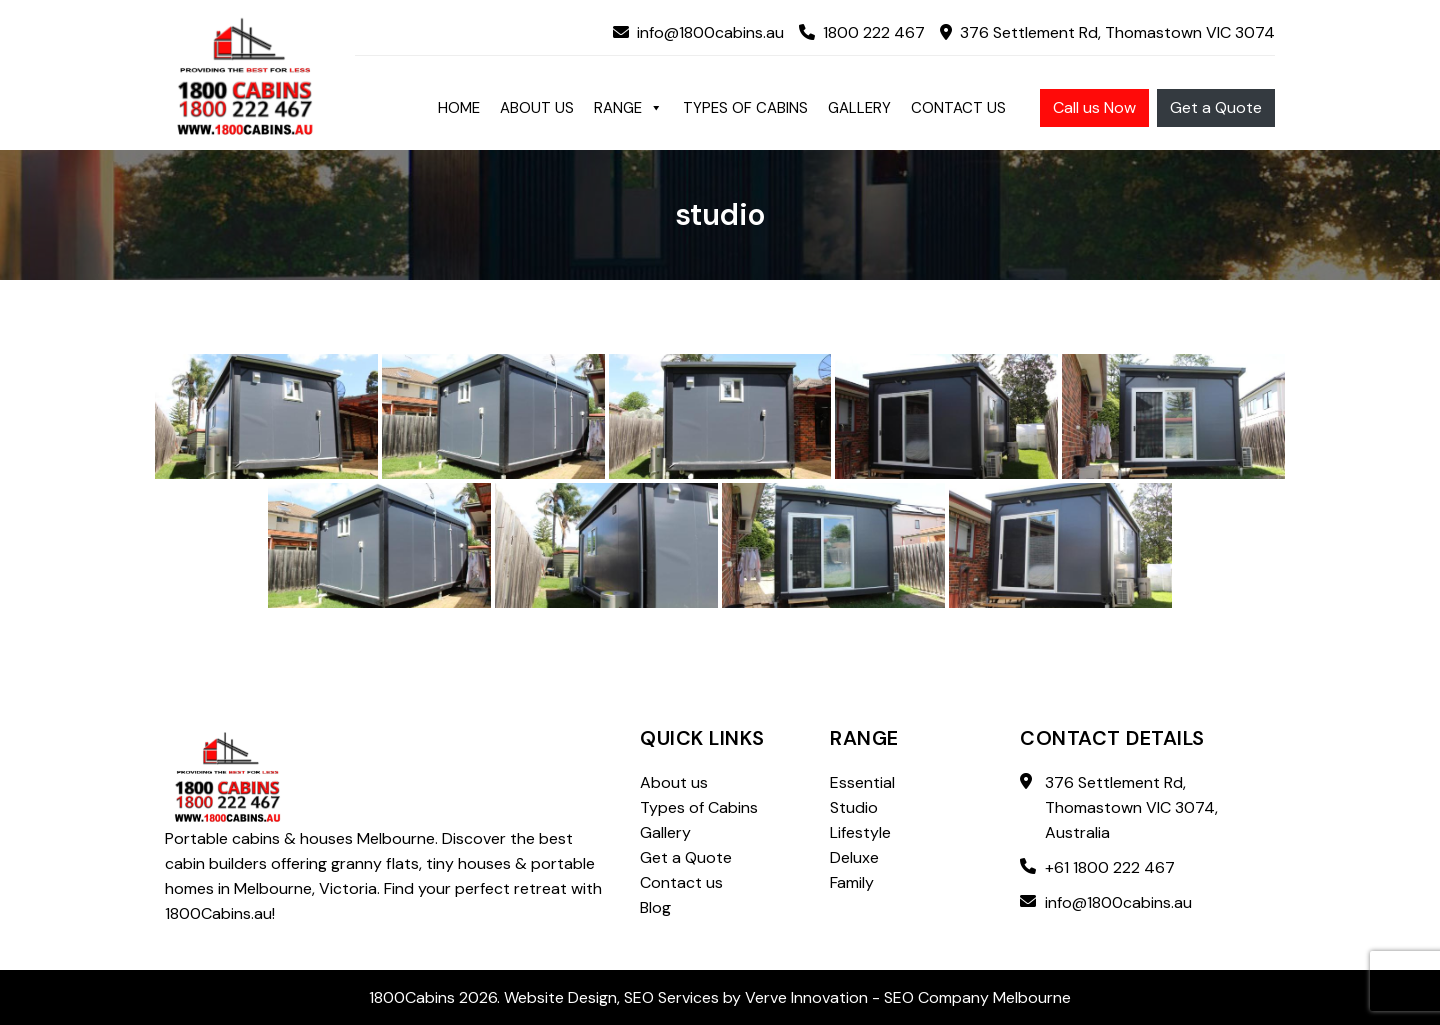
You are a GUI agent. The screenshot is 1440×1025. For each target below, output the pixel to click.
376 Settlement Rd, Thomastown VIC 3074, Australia (1131, 807)
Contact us (958, 108)
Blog (655, 907)
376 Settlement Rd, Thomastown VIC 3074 (1107, 32)
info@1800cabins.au (698, 32)
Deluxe (854, 857)
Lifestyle (860, 832)
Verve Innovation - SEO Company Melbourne (908, 997)
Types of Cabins (745, 108)
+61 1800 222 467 (1110, 867)
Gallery (859, 108)
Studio (854, 807)
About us (537, 108)
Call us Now (1094, 107)
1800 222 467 (862, 32)
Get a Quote (1216, 107)
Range (628, 108)
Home (459, 108)
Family (852, 882)
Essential (862, 782)
